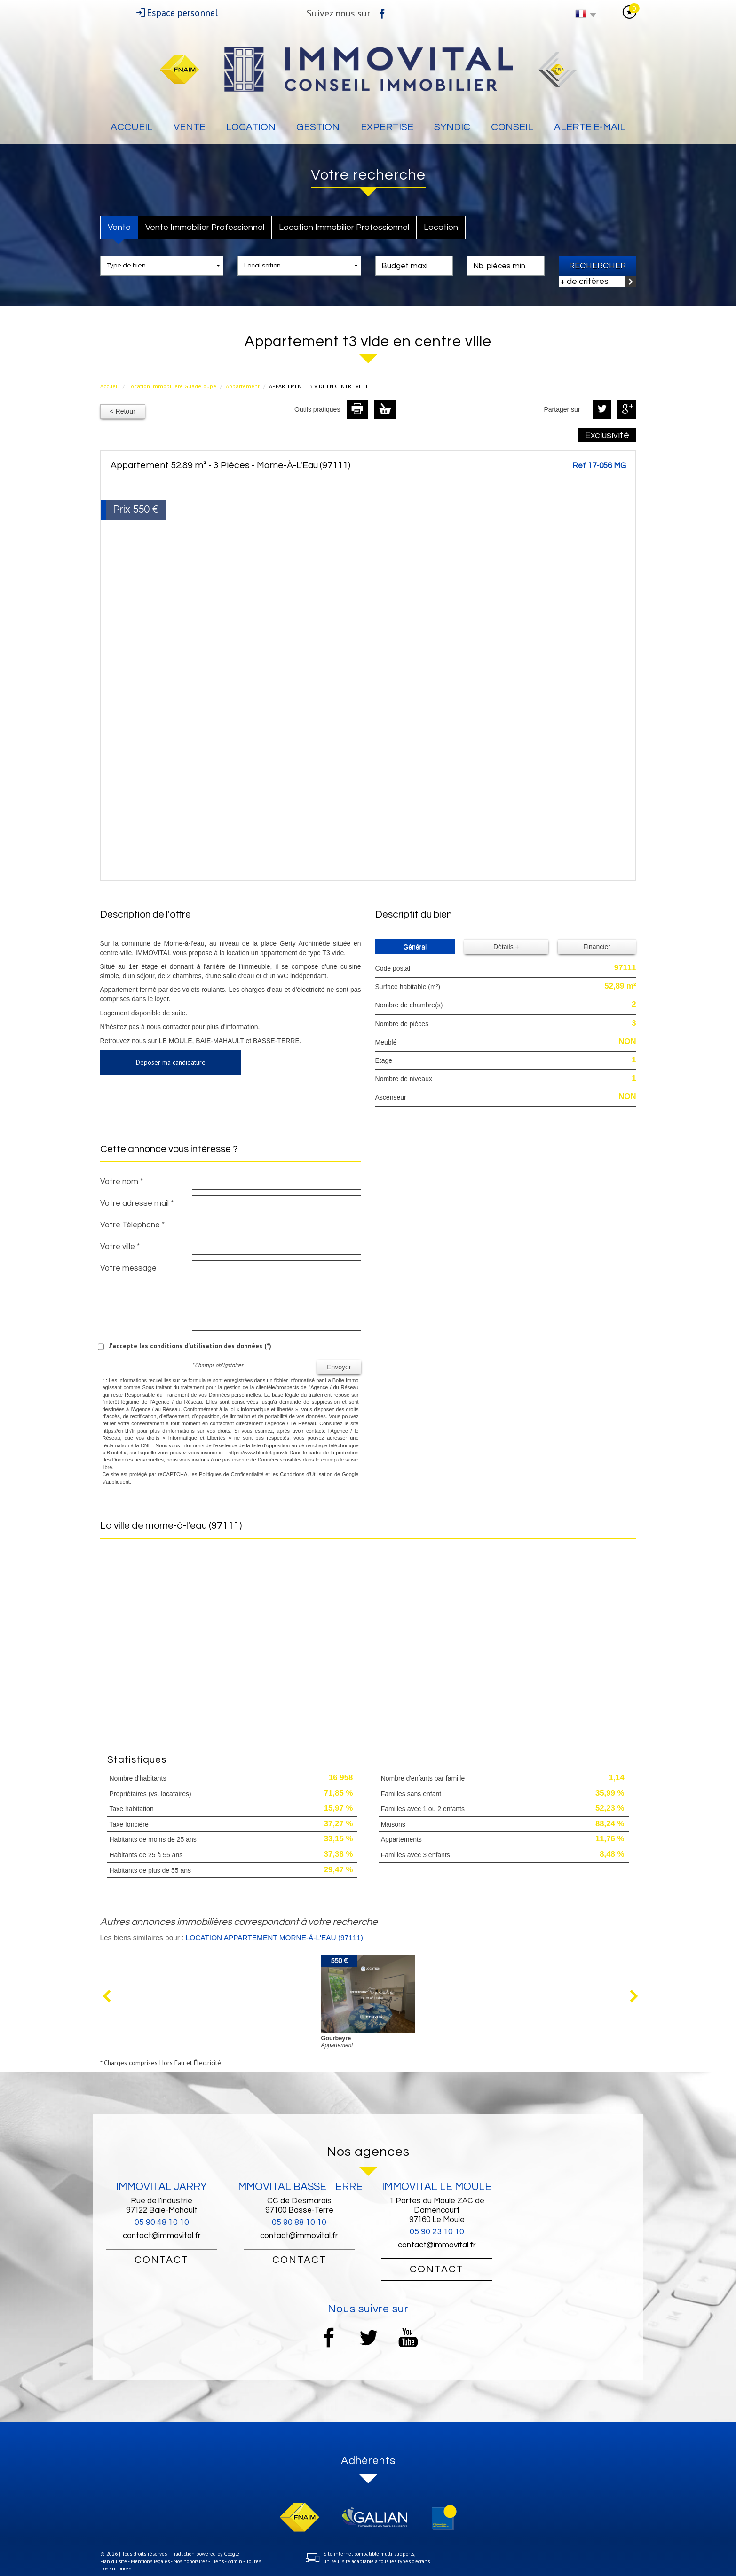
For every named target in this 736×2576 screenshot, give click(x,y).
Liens (217, 2561)
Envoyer (339, 1367)
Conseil (512, 127)
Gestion (318, 127)
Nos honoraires (190, 2561)
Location (251, 127)
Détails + (506, 946)
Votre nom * (121, 1182)
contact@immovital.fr (162, 2235)
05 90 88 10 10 (299, 2222)
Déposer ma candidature (171, 1062)
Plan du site (113, 2561)
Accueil (132, 127)
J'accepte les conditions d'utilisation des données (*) (190, 1346)
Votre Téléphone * (132, 1225)
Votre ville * (120, 1246)
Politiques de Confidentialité (231, 1474)
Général (415, 946)
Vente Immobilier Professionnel (204, 227)
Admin (235, 2561)
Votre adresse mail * (137, 1203)
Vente (190, 127)
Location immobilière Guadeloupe (172, 386)
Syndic (452, 127)
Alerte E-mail (589, 127)
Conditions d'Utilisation (306, 1474)
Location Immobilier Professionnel (344, 227)
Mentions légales (150, 2561)
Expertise (387, 127)
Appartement (243, 386)
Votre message (128, 1268)
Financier (596, 946)
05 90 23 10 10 (437, 2231)
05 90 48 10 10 (162, 2222)
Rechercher (597, 265)
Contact (162, 2260)
